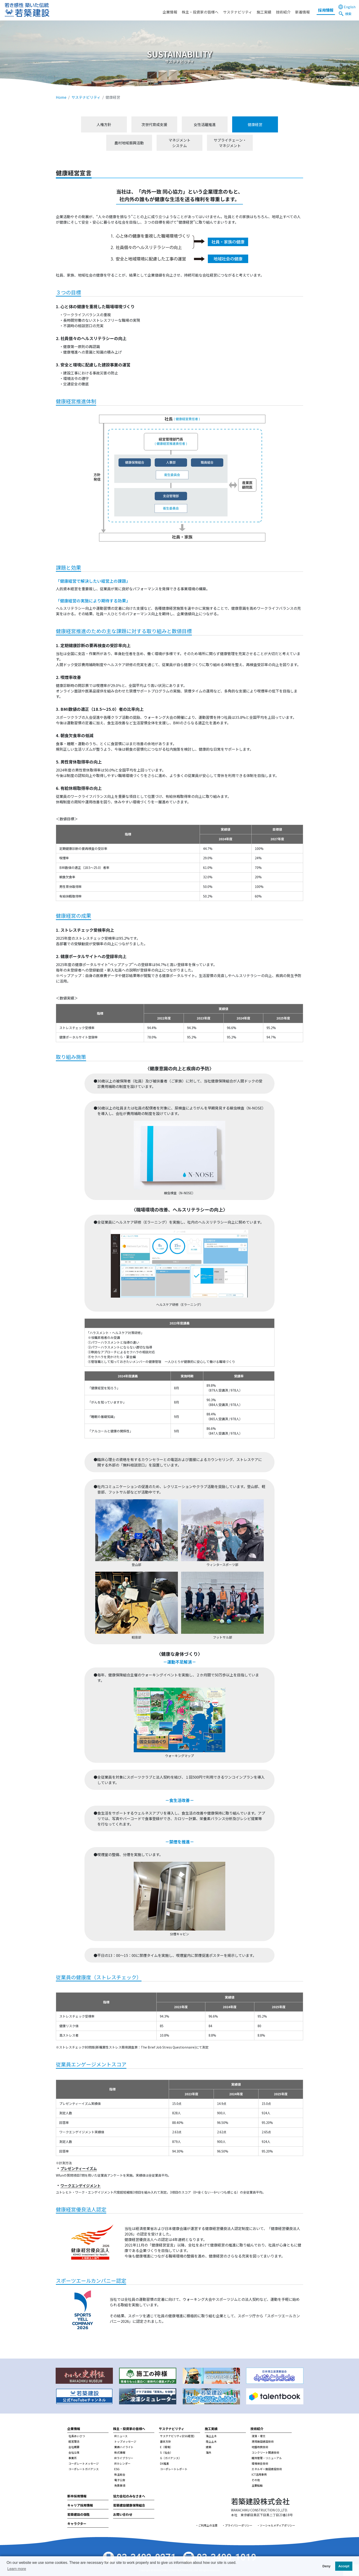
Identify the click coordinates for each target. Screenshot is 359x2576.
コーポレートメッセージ (83, 2463)
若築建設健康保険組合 (129, 2505)
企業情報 (170, 12)
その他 (256, 2480)
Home (61, 97)
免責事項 (119, 2485)
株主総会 (119, 2474)
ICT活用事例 (259, 2474)
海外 (208, 2452)
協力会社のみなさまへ (129, 2496)
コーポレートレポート (174, 2469)
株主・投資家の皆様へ (200, 12)
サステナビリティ (237, 12)
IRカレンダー (122, 2463)
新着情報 (302, 12)
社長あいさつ (76, 2436)
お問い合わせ (122, 2514)
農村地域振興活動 (129, 143)
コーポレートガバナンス (83, 2469)
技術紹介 (283, 12)
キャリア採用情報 (80, 2505)
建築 (208, 2447)
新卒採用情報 (77, 2496)
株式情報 (119, 2452)
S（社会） (166, 2452)
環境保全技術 (260, 2463)
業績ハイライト (123, 2447)
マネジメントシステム (179, 142)
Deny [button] (326, 2566)
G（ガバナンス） (170, 2458)
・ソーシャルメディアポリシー (276, 2525)
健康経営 (255, 124)
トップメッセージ (125, 2441)
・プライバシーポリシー (237, 2525)
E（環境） (166, 2447)
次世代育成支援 (154, 124)
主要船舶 (257, 2485)
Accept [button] (343, 2566)
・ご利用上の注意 (207, 2525)
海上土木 (211, 2436)
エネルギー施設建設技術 (267, 2469)
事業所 (72, 2458)
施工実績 (264, 12)
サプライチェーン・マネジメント (230, 142)
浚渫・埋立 (258, 2436)
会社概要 (73, 2447)
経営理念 (73, 2441)
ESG (117, 2469)
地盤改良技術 (260, 2447)
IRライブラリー (123, 2458)
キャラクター (76, 2523)
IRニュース (121, 2436)
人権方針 (104, 124)
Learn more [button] (16, 2569)
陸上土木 (211, 2441)
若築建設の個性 (78, 2514)
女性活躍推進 (205, 124)
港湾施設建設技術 (263, 2441)
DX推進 (164, 2463)
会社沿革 (73, 2452)
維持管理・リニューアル (267, 2458)
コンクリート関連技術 (265, 2452)
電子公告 (119, 2480)
